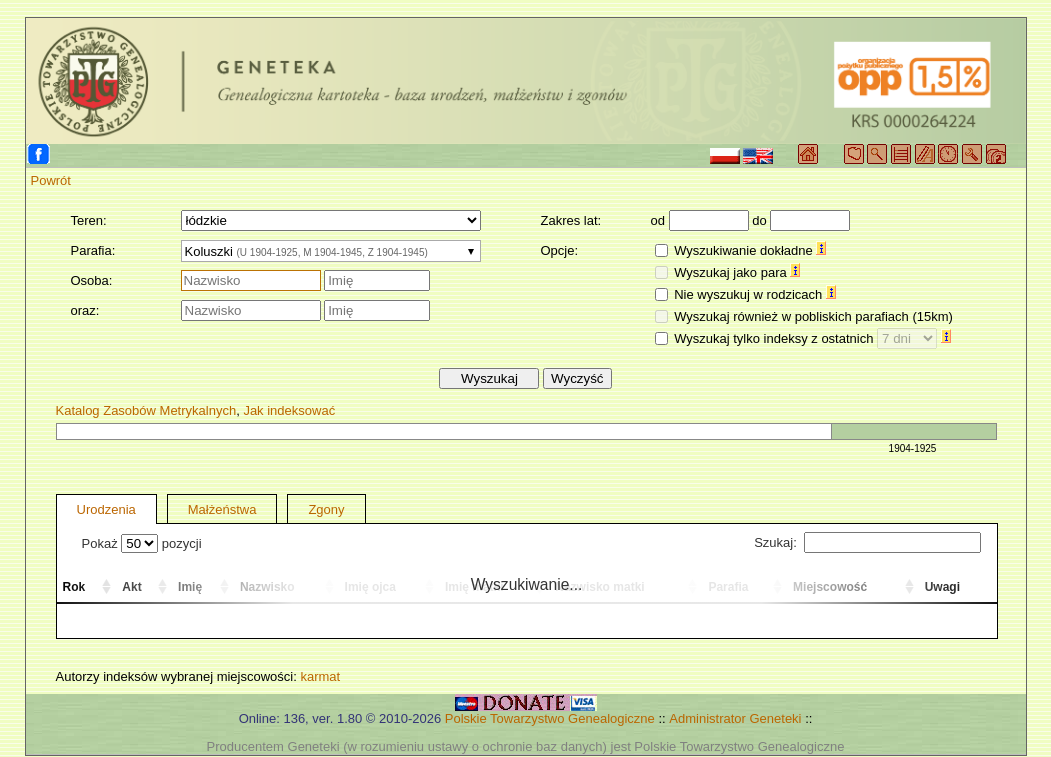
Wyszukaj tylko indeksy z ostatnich (812, 338)
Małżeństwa (222, 509)
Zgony (326, 509)
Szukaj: (867, 542)
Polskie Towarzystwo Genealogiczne (550, 718)
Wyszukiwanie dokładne (750, 250)
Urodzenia (106, 509)
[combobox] (331, 251)
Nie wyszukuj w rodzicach (755, 294)
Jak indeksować (289, 410)
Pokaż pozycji (142, 543)
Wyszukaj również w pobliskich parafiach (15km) (813, 316)
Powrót (51, 180)
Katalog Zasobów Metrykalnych (146, 410)
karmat (320, 676)
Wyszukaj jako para (737, 272)
